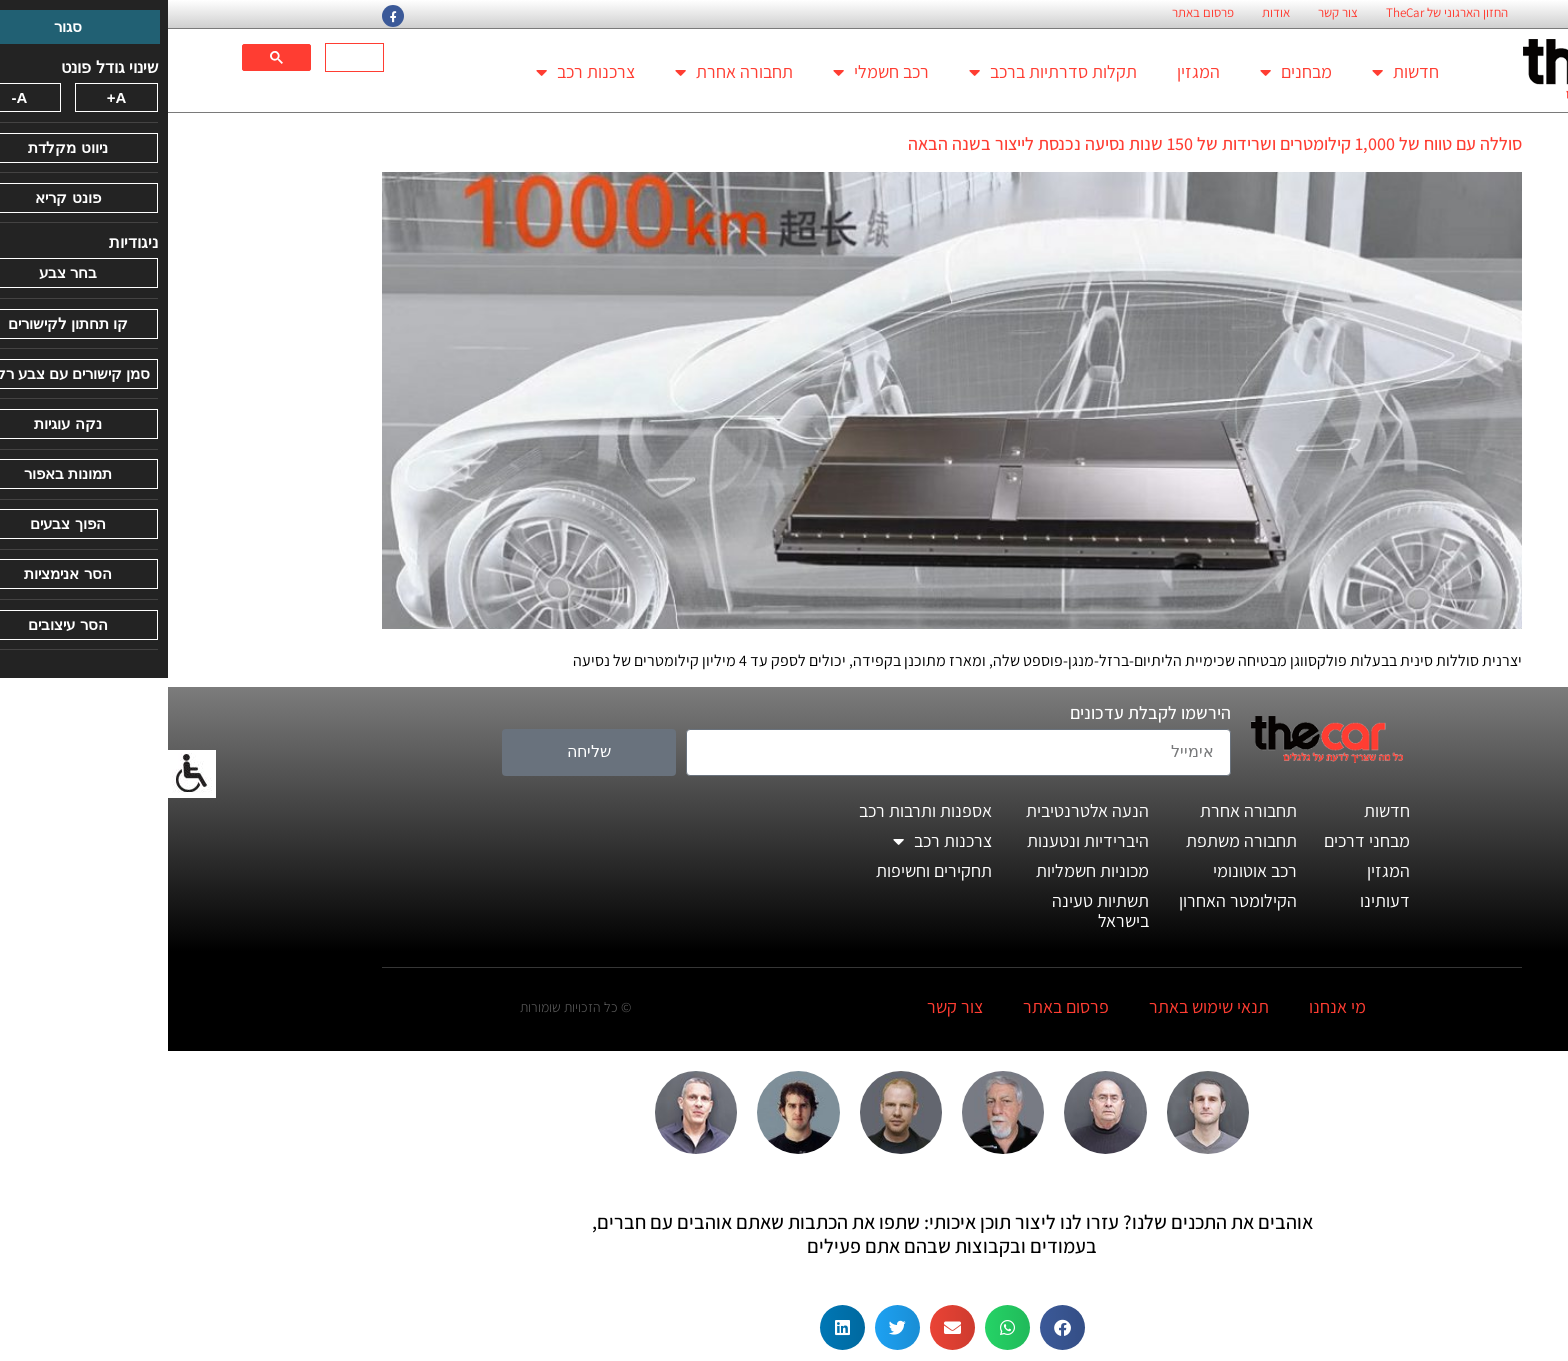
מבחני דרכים (1199, 840)
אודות (1108, 13)
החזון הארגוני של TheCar (1279, 13)
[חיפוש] (188, 58)
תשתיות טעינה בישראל (932, 910)
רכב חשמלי (713, 72)
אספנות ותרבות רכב (757, 810)
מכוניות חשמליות (924, 870)
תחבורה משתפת (1073, 840)
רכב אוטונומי (1087, 870)
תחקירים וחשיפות (766, 870)
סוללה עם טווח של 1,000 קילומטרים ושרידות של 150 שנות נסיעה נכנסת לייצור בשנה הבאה (1047, 143)
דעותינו (1217, 900)
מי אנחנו (1169, 1006)
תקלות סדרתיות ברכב (885, 72)
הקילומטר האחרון (1070, 900)
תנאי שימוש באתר (1041, 1006)
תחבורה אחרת (566, 72)
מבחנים (1128, 72)
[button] (894, 1327)
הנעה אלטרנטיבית (919, 810)
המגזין (1030, 71)
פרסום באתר (1035, 13)
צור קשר (1170, 13)
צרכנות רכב (417, 72)
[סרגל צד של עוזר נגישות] (24, 774)
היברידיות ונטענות (920, 840)
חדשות (1237, 72)
